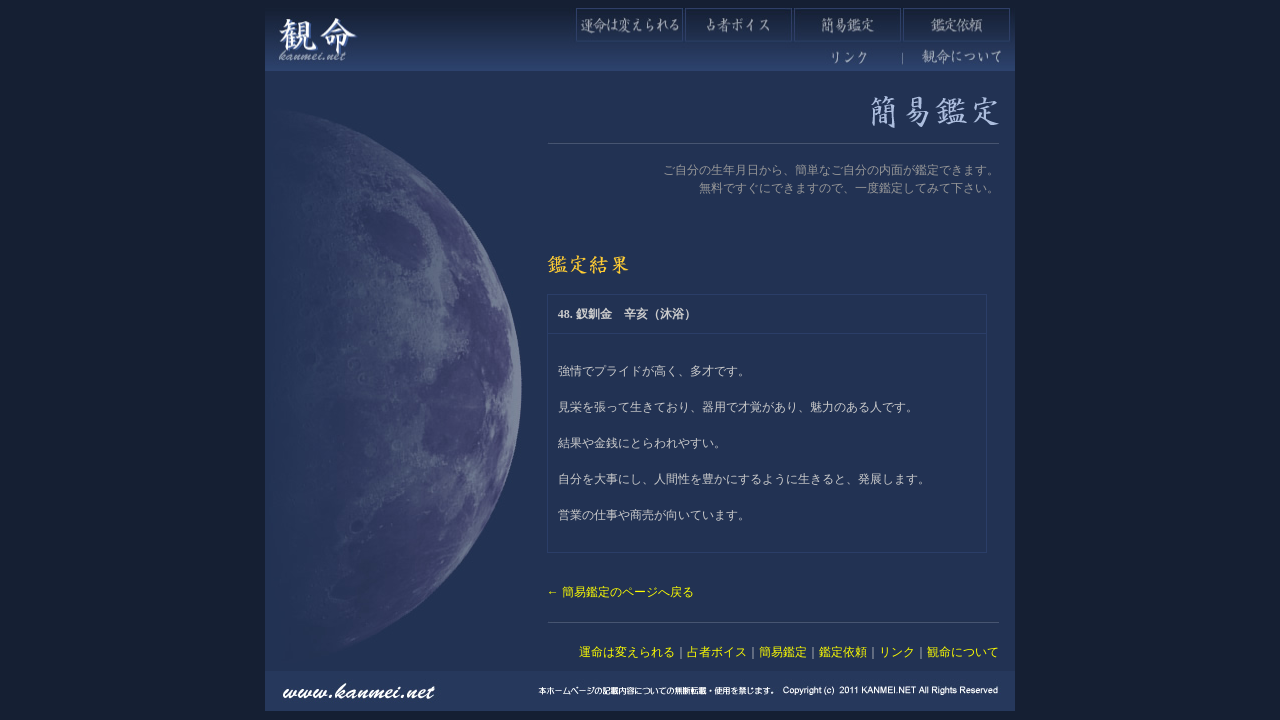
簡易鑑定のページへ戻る (628, 592)
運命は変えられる (627, 652)
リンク (897, 652)
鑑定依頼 (843, 652)
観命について (963, 652)
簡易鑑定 (783, 652)
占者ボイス (717, 652)
